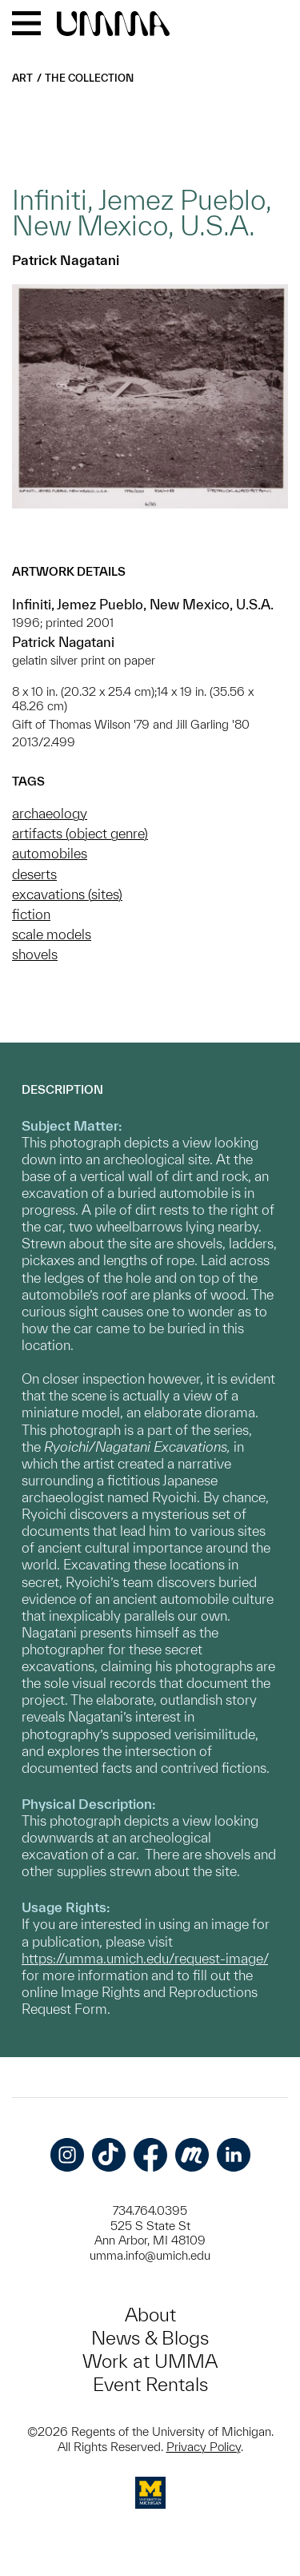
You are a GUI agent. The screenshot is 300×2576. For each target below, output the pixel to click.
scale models (51, 934)
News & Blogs (150, 2338)
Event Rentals (150, 2384)
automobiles (49, 853)
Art (22, 78)
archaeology (49, 813)
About (150, 2314)
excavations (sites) (67, 894)
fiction (31, 914)
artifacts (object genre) (80, 833)
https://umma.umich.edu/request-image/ (145, 1958)
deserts (34, 874)
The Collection (89, 78)
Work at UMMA (150, 2361)
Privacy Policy (203, 2446)
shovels (35, 954)
